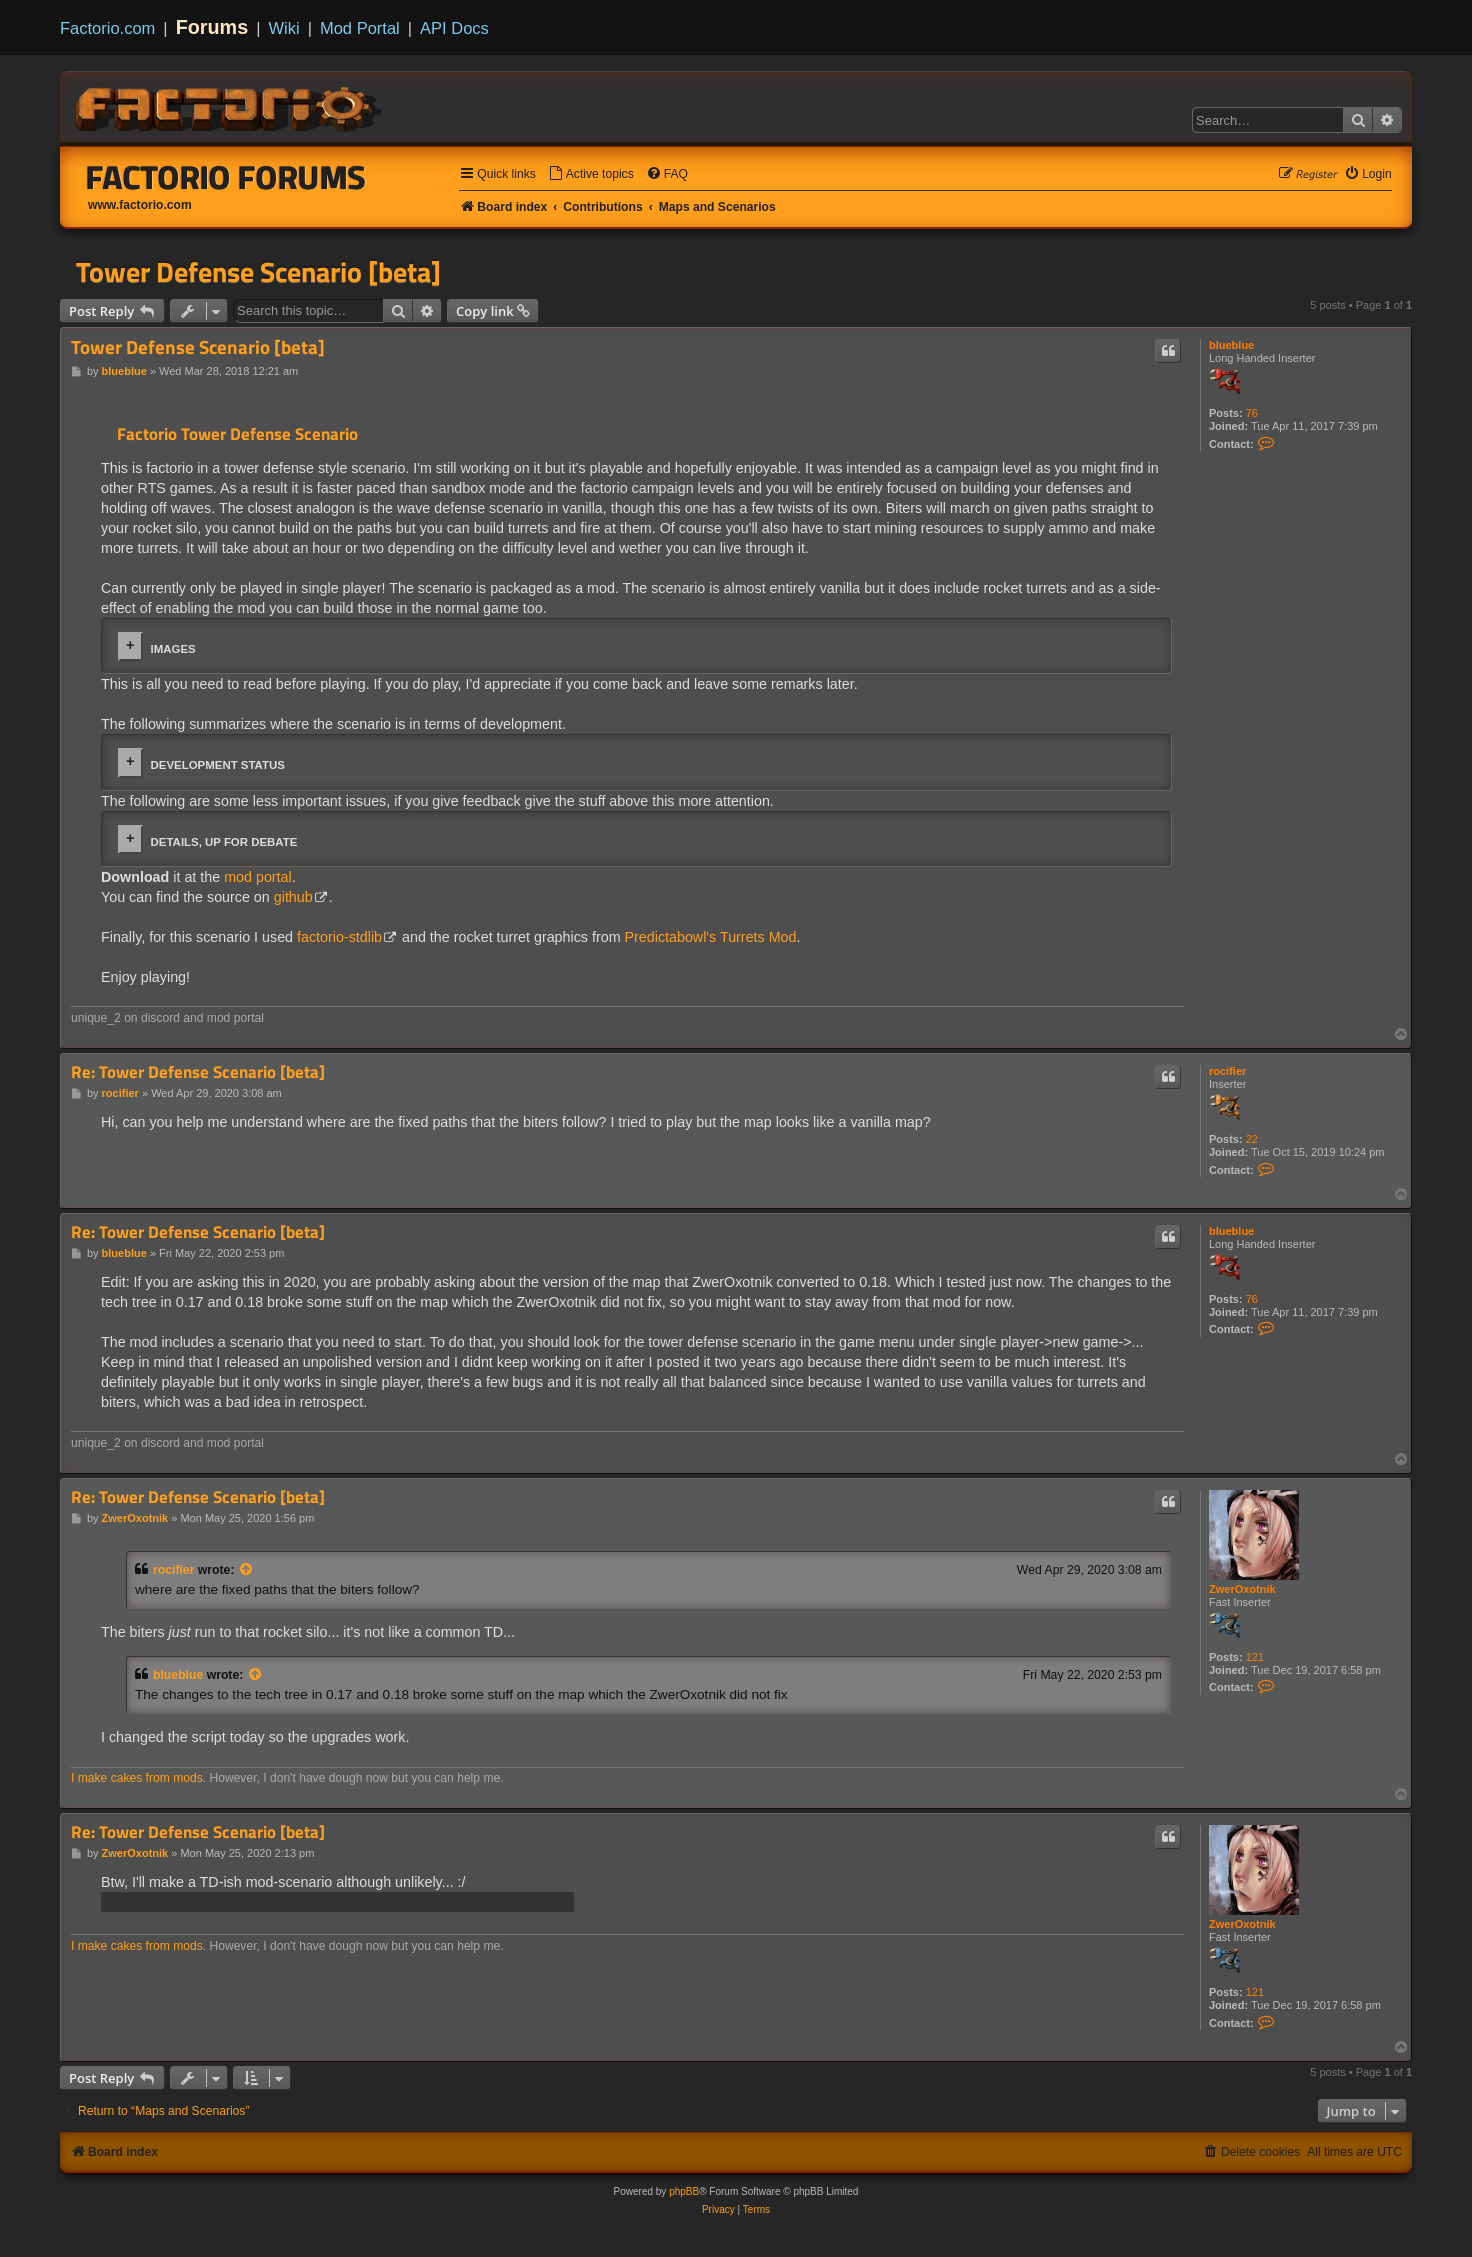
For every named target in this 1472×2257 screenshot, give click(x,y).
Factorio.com (107, 28)
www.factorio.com (140, 205)
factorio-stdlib (339, 937)
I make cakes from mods (137, 1778)
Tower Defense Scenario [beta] (258, 272)
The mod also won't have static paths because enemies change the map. (337, 1902)
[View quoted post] (247, 1570)
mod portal (258, 877)
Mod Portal (360, 28)
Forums (212, 27)
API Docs (454, 28)
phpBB (684, 2191)
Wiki (284, 28)
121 (1255, 1657)
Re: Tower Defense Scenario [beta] (198, 1072)
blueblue (1231, 345)
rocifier (1227, 1071)
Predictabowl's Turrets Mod (711, 937)
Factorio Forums (226, 177)
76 (1252, 413)
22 (1252, 1139)
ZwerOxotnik (1242, 1589)
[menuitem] (591, 174)
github (293, 897)
